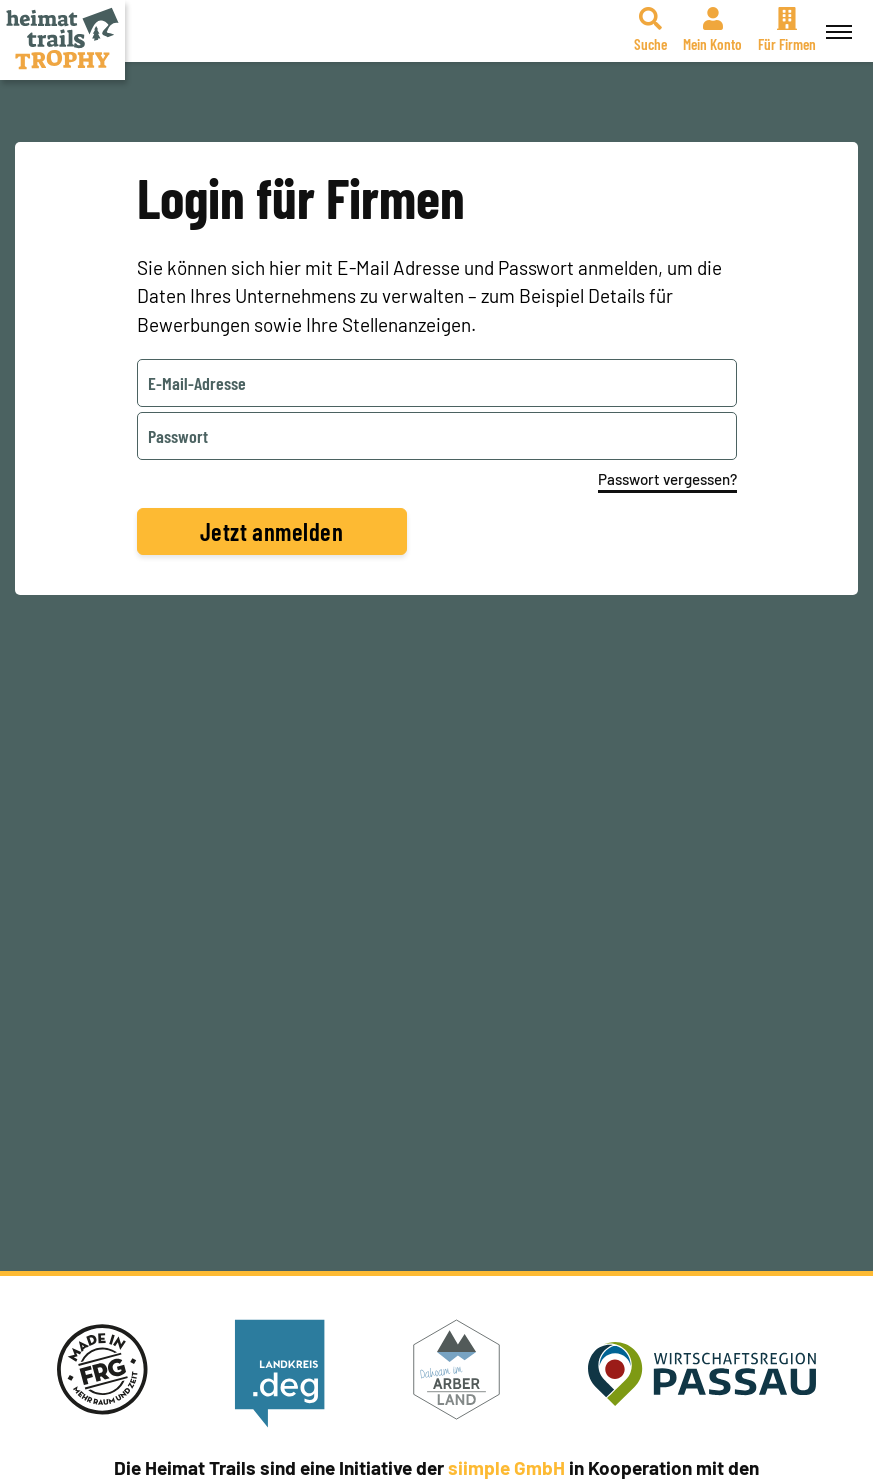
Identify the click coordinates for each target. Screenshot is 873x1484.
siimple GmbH (506, 1467)
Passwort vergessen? (667, 479)
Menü (836, 21)
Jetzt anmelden (272, 531)
